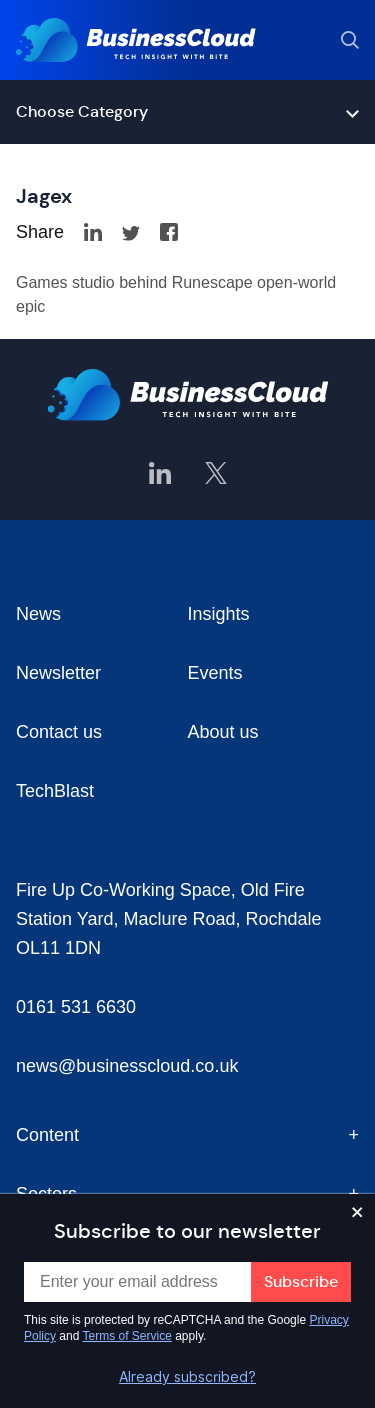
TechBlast (55, 791)
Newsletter (58, 673)
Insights (219, 614)
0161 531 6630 (76, 1007)
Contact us (59, 732)
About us (223, 732)
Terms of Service (127, 1336)
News (38, 614)
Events (215, 673)
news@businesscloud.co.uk (127, 1066)
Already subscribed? (187, 1377)
